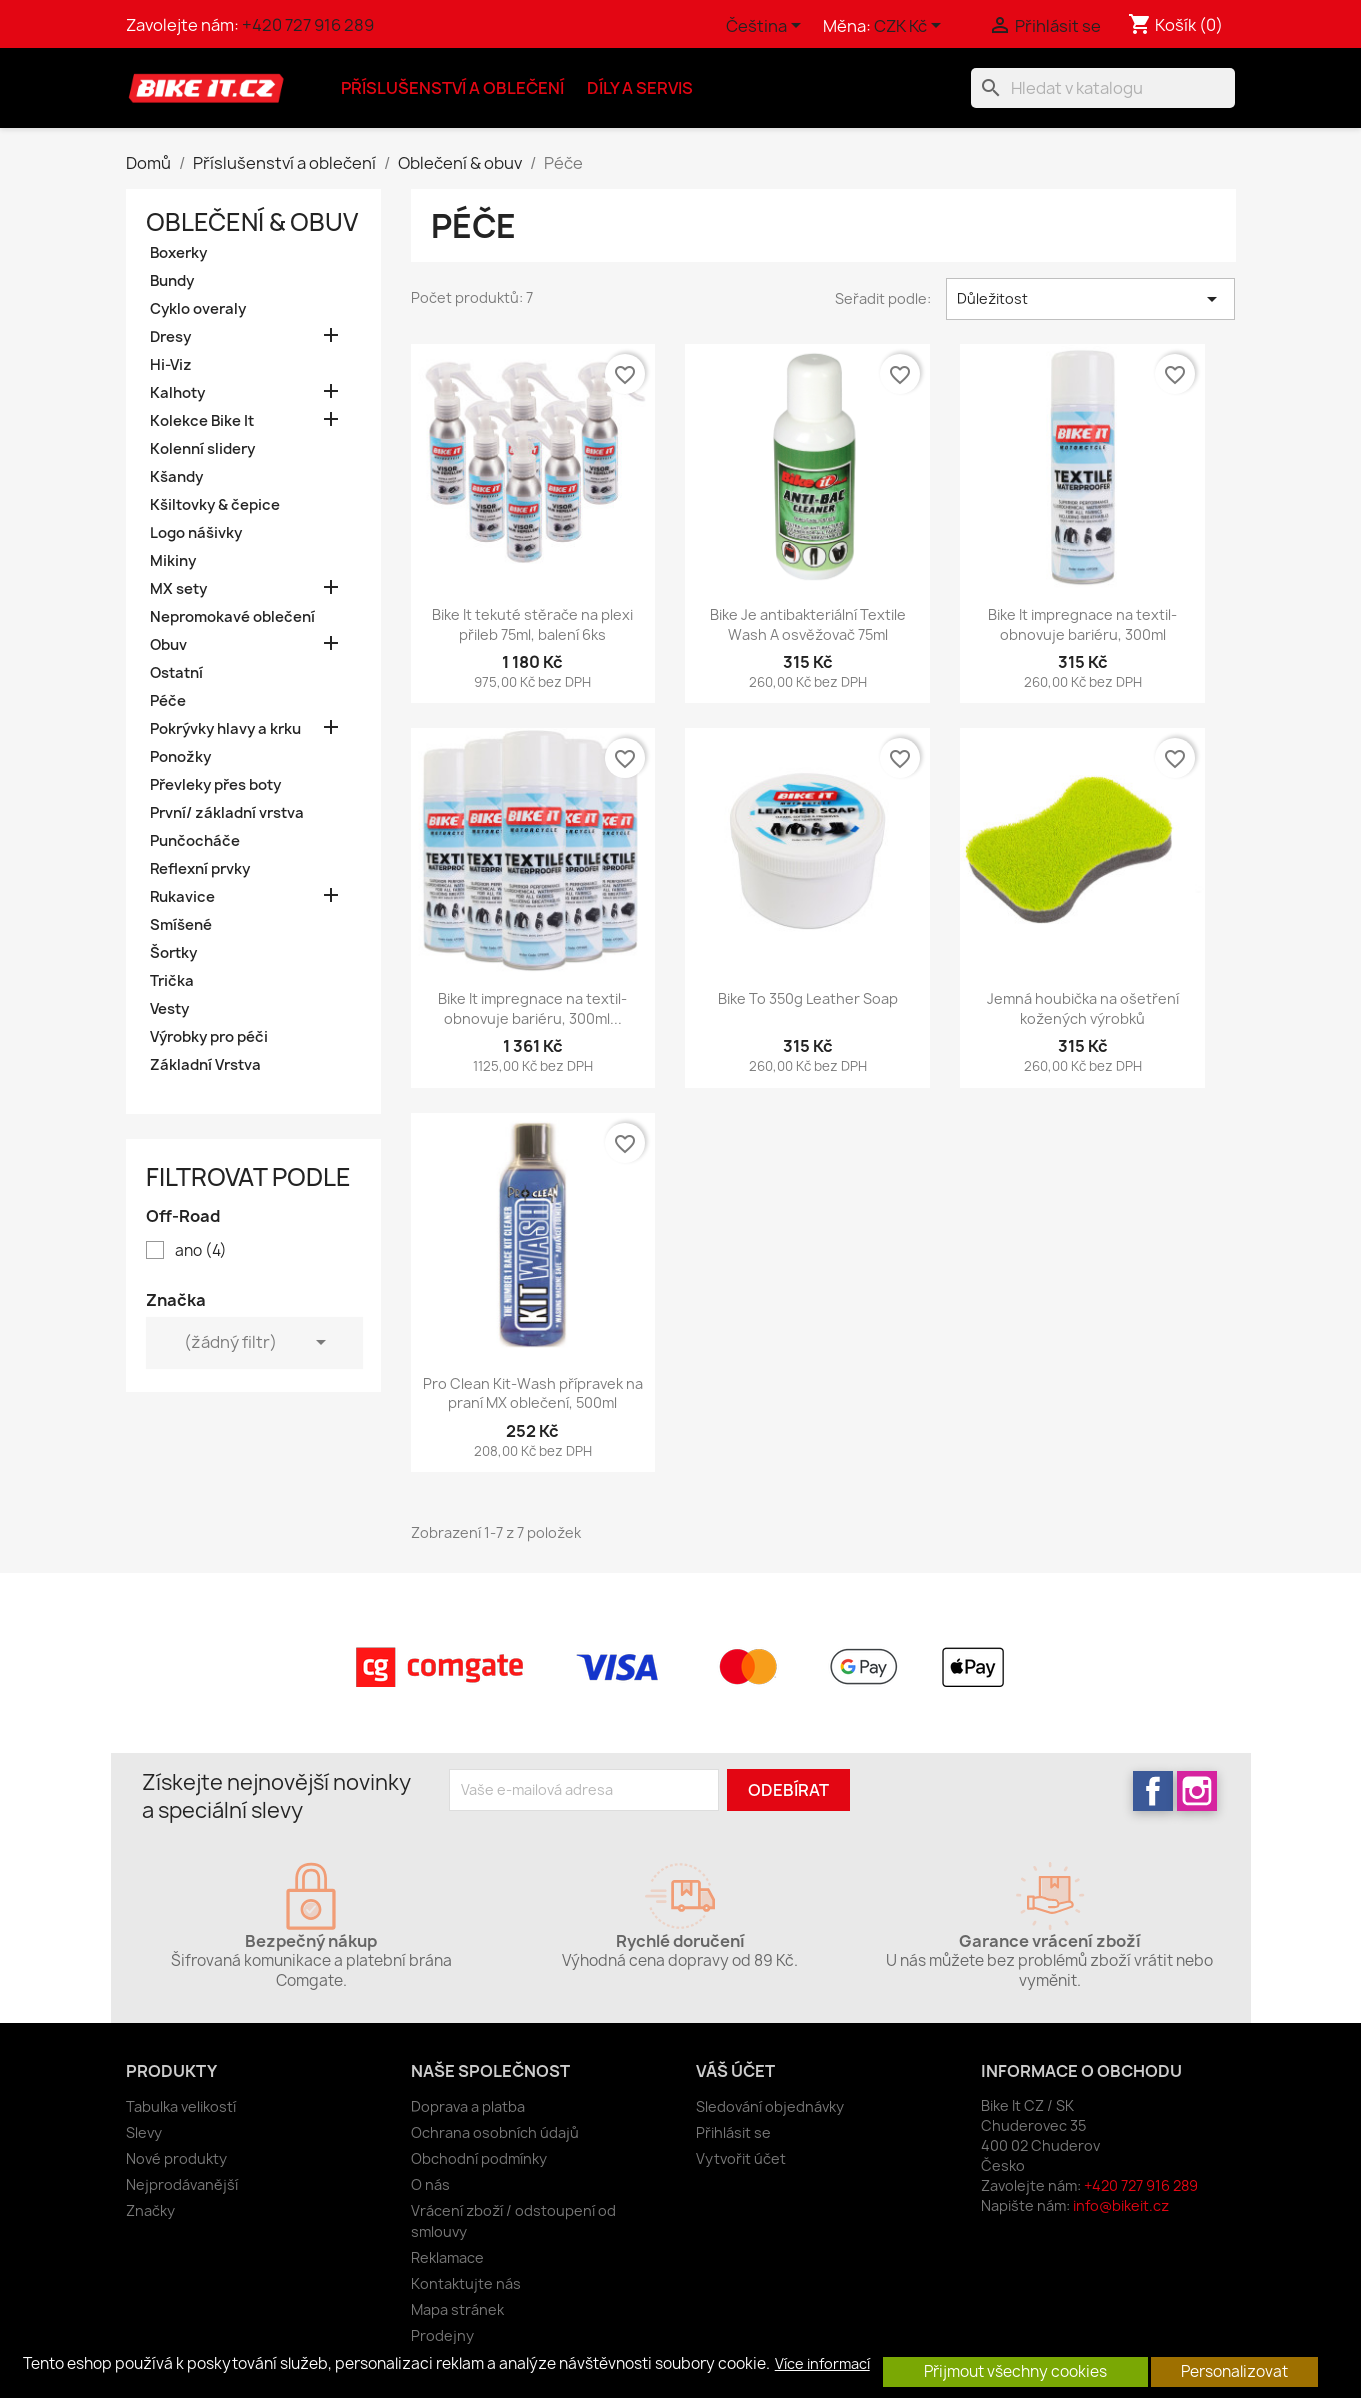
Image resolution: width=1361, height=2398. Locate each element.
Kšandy (176, 477)
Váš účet (735, 2071)
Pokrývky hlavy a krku (225, 729)
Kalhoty (177, 393)
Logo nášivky (196, 533)
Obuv (168, 645)
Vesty (169, 1009)
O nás (430, 2184)
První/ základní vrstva (227, 813)
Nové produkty (176, 2158)
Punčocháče (195, 841)
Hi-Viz (171, 365)
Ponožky (180, 757)
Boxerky (178, 253)
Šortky (173, 953)
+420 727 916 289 (308, 25)
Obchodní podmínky (479, 2158)
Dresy (170, 337)
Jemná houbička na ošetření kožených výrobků (1083, 1008)
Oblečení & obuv (252, 222)
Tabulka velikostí (181, 2106)
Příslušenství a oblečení (452, 88)
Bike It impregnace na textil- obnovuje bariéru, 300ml (1082, 624)
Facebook (1153, 1791)
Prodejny (442, 2335)
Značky (150, 2210)
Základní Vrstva (205, 1065)
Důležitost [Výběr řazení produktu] (1090, 299)
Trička (172, 981)
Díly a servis (640, 88)
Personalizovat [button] (1234, 2371)
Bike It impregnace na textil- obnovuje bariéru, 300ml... (532, 1008)
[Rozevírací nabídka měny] (911, 27)
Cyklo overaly (198, 309)
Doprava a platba (468, 2106)
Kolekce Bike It (202, 421)
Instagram (1197, 1791)
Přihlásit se (733, 2132)
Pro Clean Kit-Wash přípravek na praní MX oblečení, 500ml (533, 1393)
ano (201, 1251)
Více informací (822, 2364)
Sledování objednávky (770, 2106)
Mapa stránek (457, 2309)
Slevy (144, 2132)
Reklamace (447, 2257)
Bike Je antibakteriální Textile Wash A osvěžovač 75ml (808, 624)
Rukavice (182, 897)
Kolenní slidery (202, 449)
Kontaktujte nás (466, 2283)
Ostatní (176, 673)
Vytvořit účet (741, 2158)
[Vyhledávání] (1103, 88)
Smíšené (181, 925)
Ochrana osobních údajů (495, 2132)
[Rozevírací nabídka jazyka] (767, 27)
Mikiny (173, 561)
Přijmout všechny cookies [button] (1015, 2371)
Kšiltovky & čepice (215, 505)
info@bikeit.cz (1121, 2205)
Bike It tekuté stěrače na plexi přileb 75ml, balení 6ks (532, 624)
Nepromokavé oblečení (232, 617)
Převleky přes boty (215, 785)
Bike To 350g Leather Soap (808, 998)
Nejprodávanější (182, 2184)
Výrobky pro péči (209, 1037)
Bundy (172, 281)
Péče (168, 701)
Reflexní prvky (200, 869)
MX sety (178, 589)
